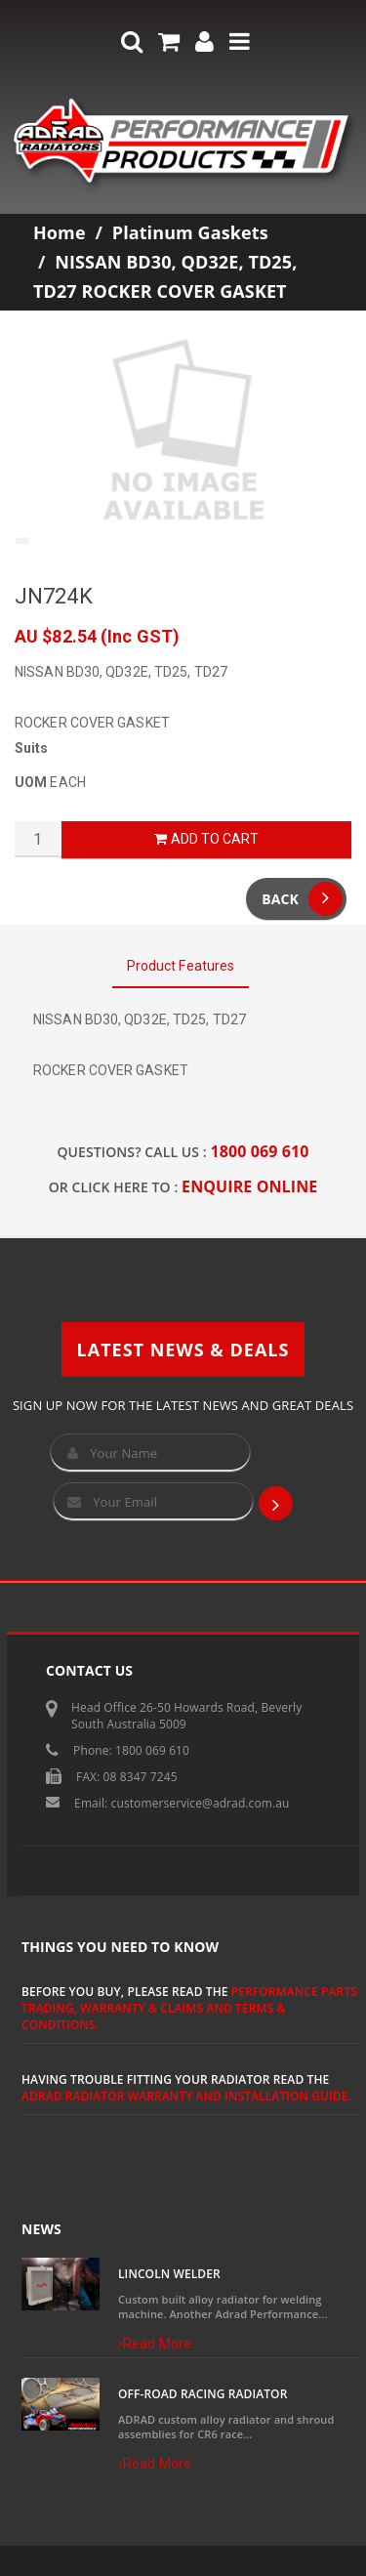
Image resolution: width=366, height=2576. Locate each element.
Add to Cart (206, 839)
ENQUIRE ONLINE (249, 1186)
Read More (154, 2343)
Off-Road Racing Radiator (202, 2394)
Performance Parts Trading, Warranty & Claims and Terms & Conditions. (189, 2008)
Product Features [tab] (181, 966)
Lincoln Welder (169, 2273)
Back (302, 899)
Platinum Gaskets (190, 232)
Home (59, 232)
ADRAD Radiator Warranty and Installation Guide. (186, 2096)
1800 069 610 (260, 1151)
